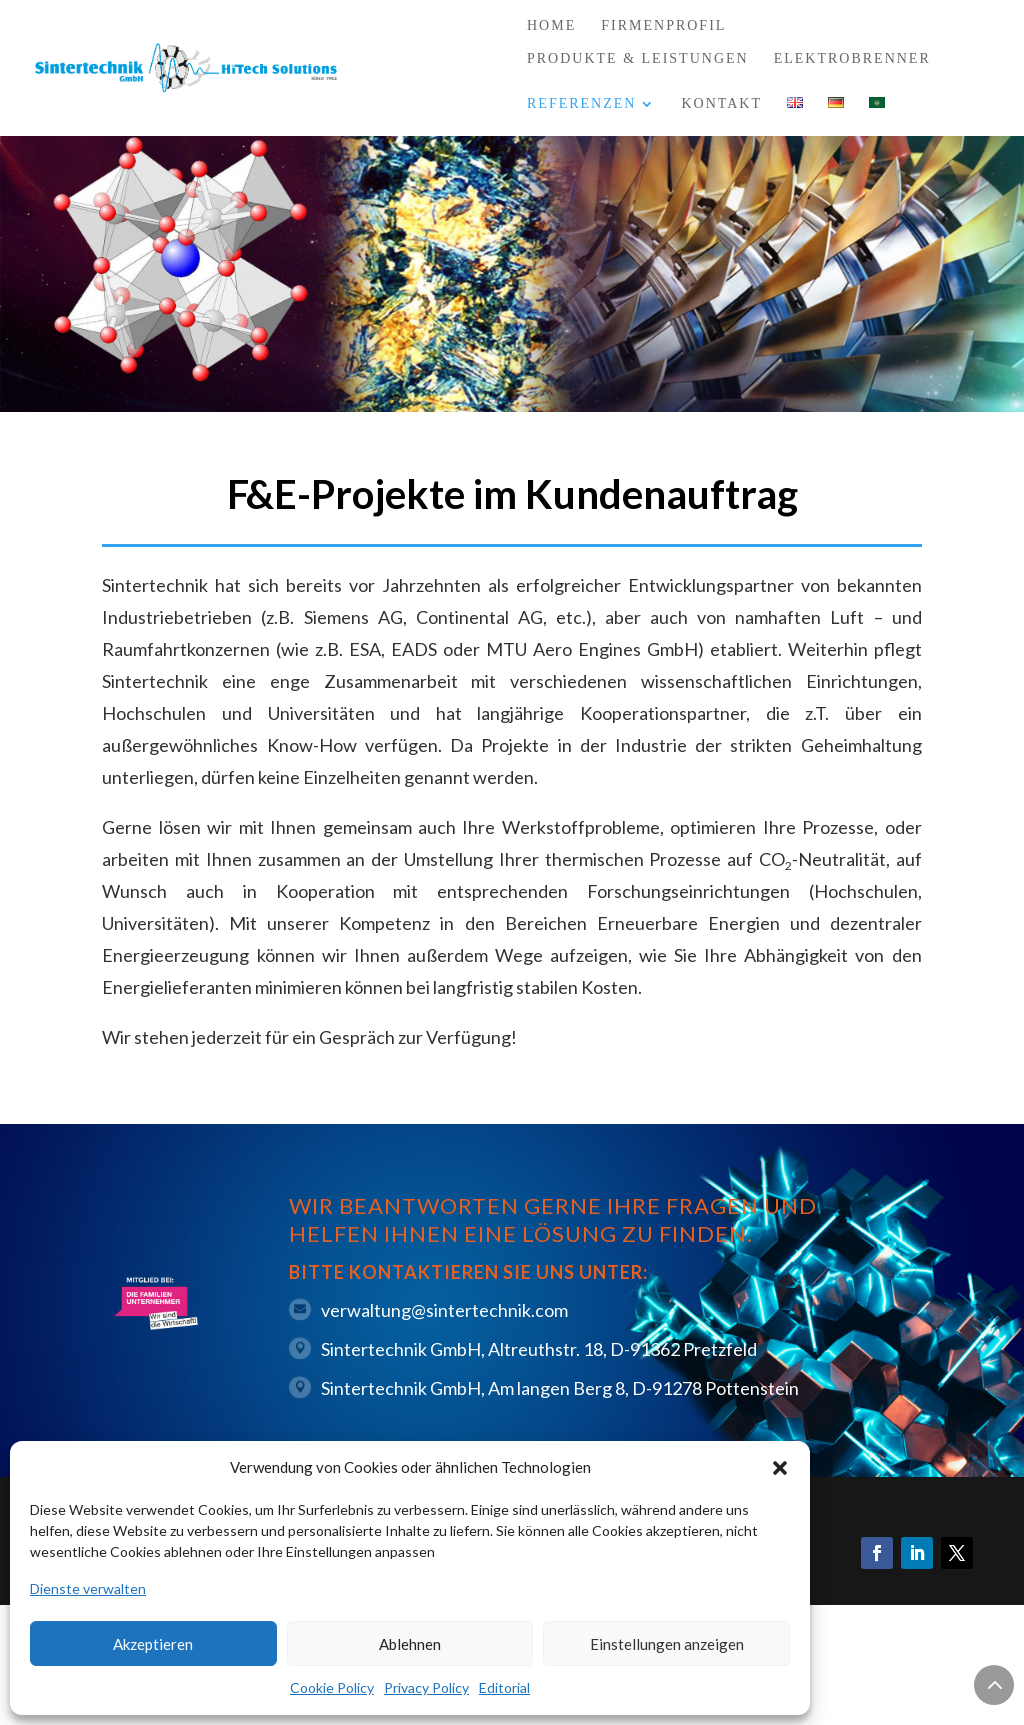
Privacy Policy (426, 1687)
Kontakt (721, 103)
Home (551, 26)
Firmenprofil (663, 26)
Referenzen (581, 104)
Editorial (504, 1687)
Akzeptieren (153, 1644)
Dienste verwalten (88, 1588)
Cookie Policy (332, 1687)
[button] (780, 1468)
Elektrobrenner (852, 59)
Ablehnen (410, 1644)
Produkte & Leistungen (638, 59)
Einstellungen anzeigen (667, 1644)
